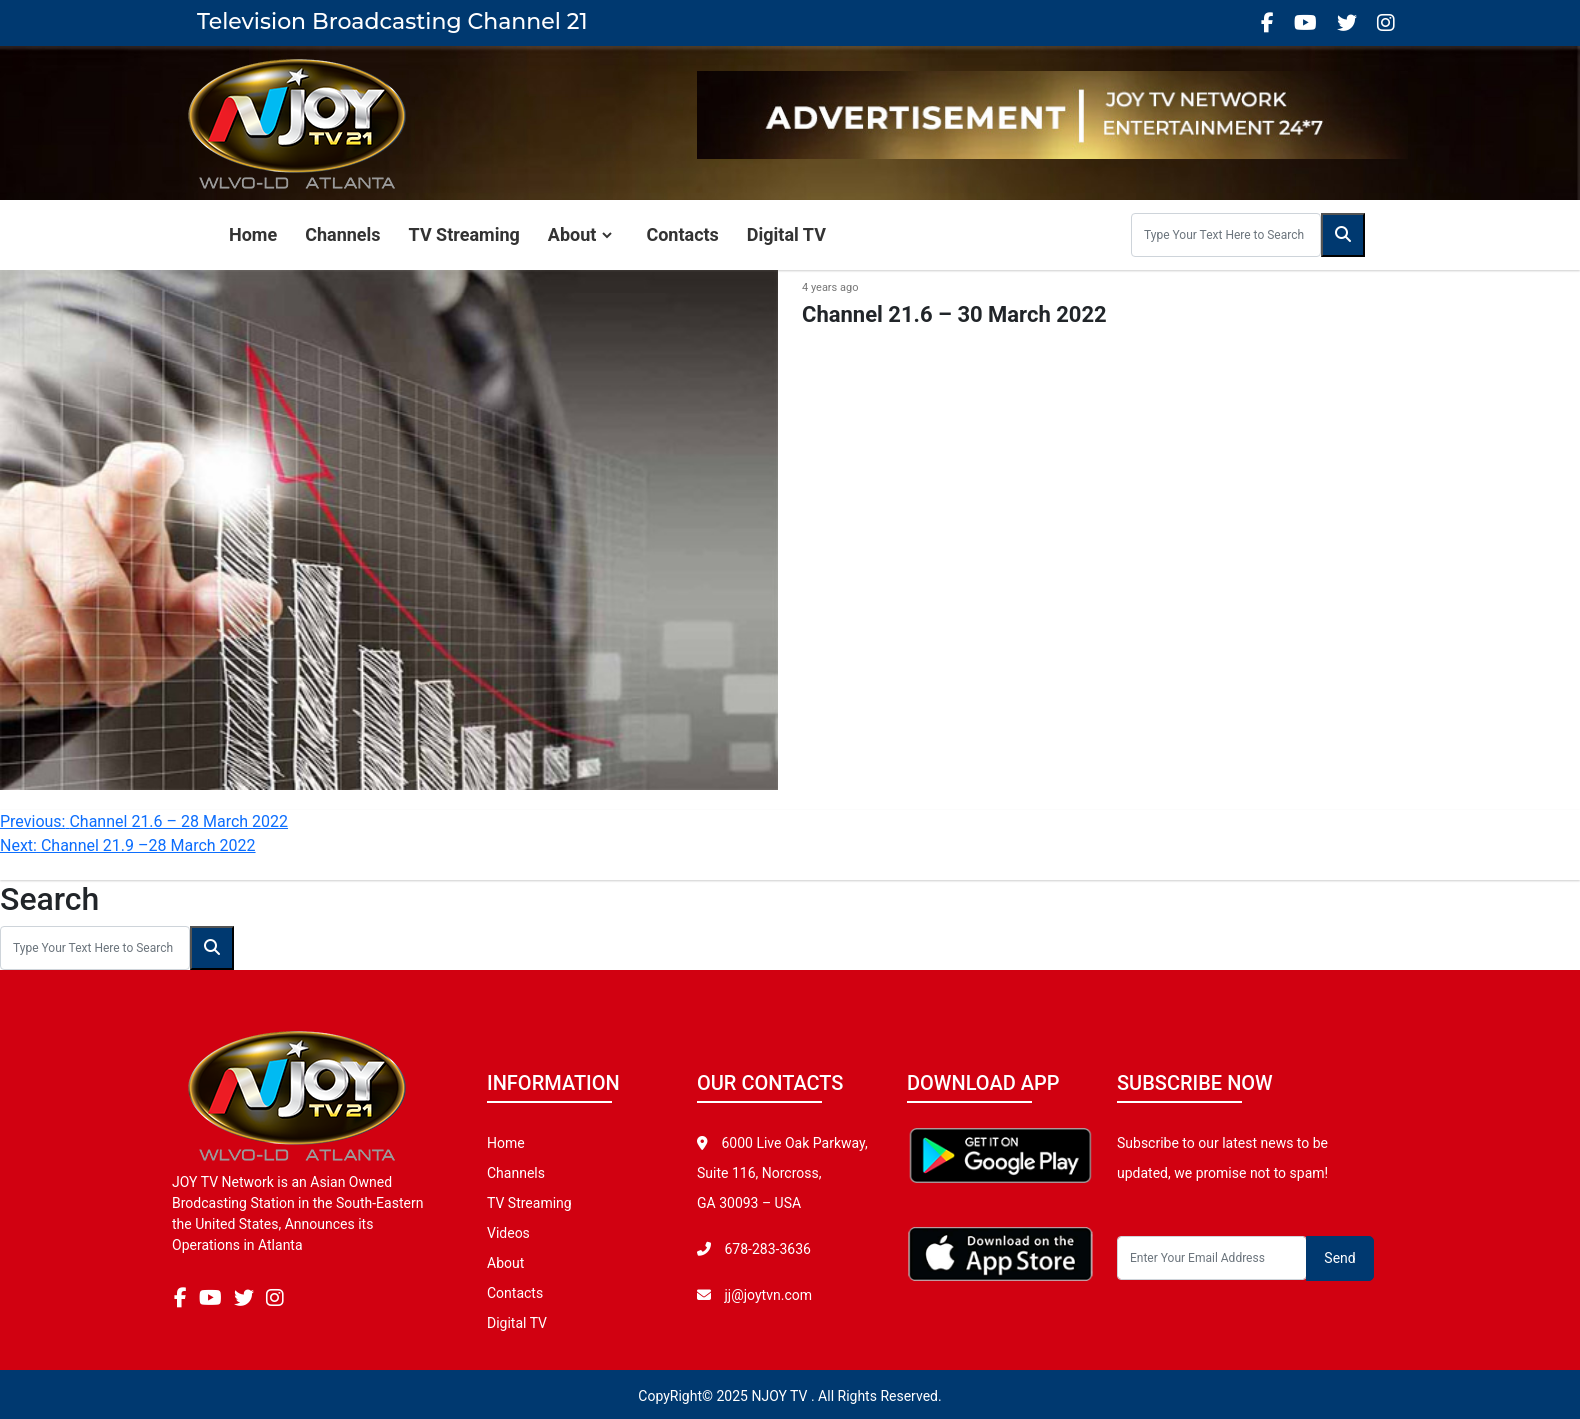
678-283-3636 (766, 1249)
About (572, 234)
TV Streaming (464, 234)
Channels (342, 234)
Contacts (682, 234)
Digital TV (786, 234)
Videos (508, 1233)
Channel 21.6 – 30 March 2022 (954, 314)
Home (253, 234)
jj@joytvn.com (768, 1295)
